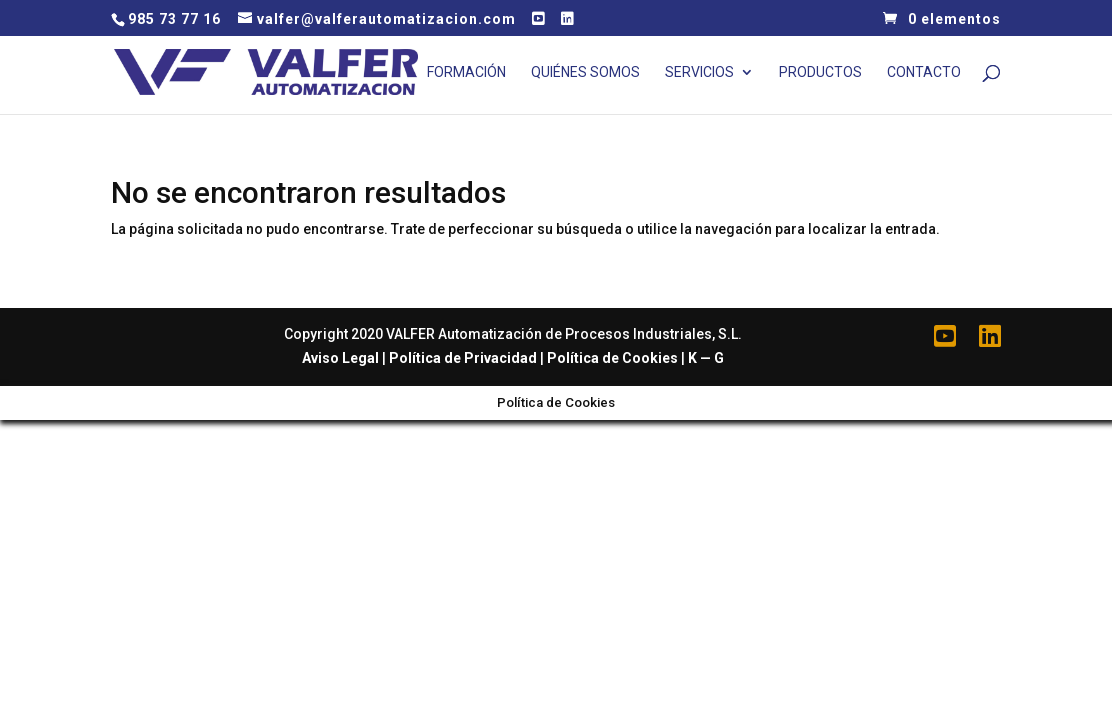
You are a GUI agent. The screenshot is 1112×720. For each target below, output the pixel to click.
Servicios (699, 72)
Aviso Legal (340, 358)
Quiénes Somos (585, 72)
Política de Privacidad (463, 358)
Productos (820, 72)
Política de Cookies (612, 358)
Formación (466, 72)
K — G (706, 358)
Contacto (924, 72)
